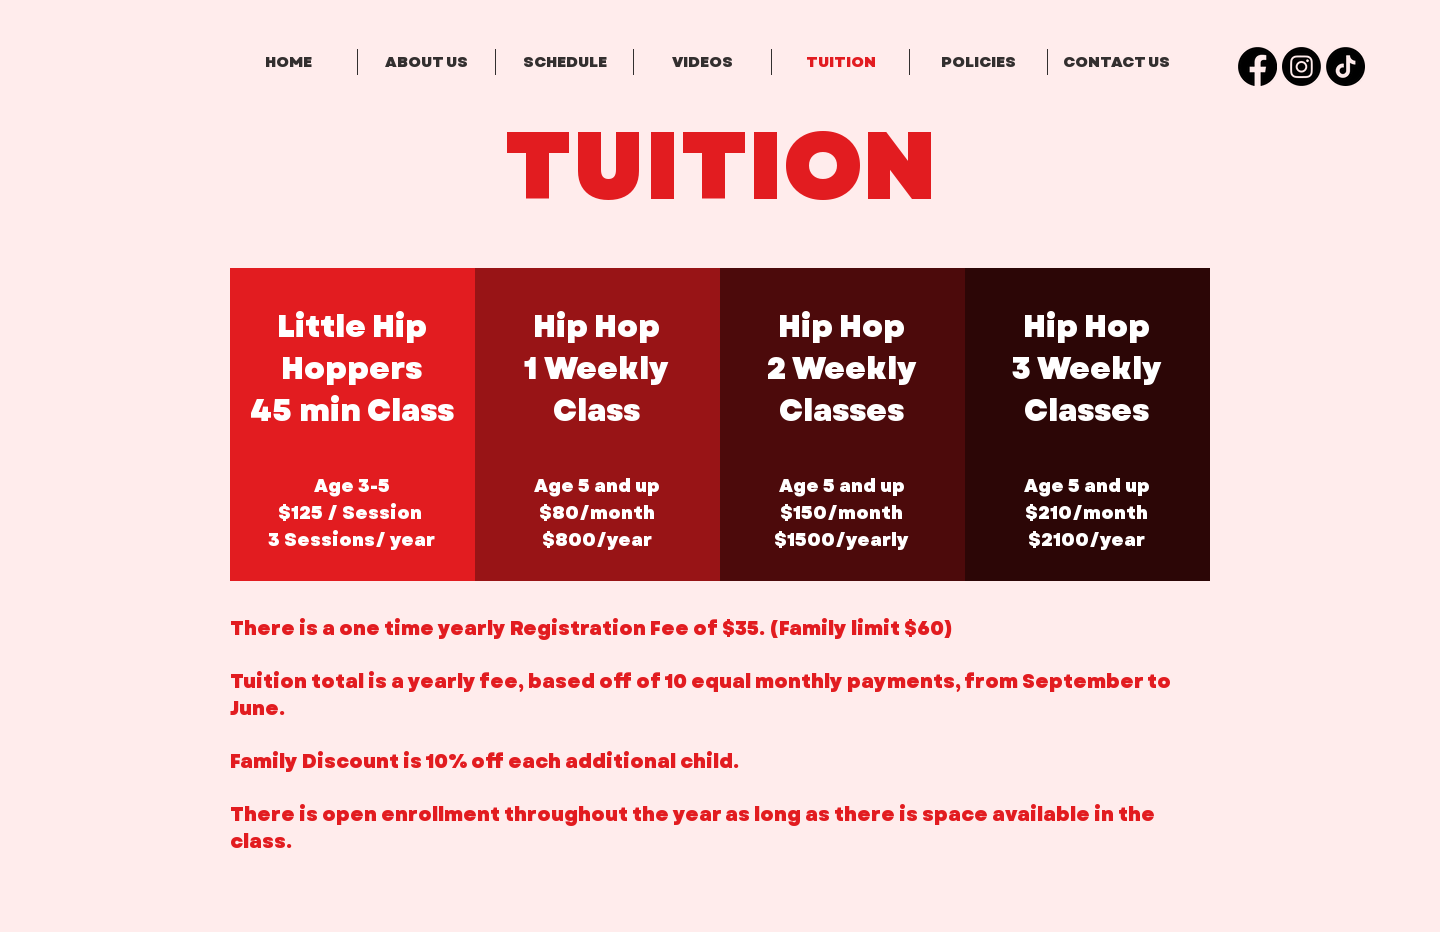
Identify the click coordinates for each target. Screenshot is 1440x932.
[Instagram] (1301, 66)
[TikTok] (1345, 66)
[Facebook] (1257, 66)
